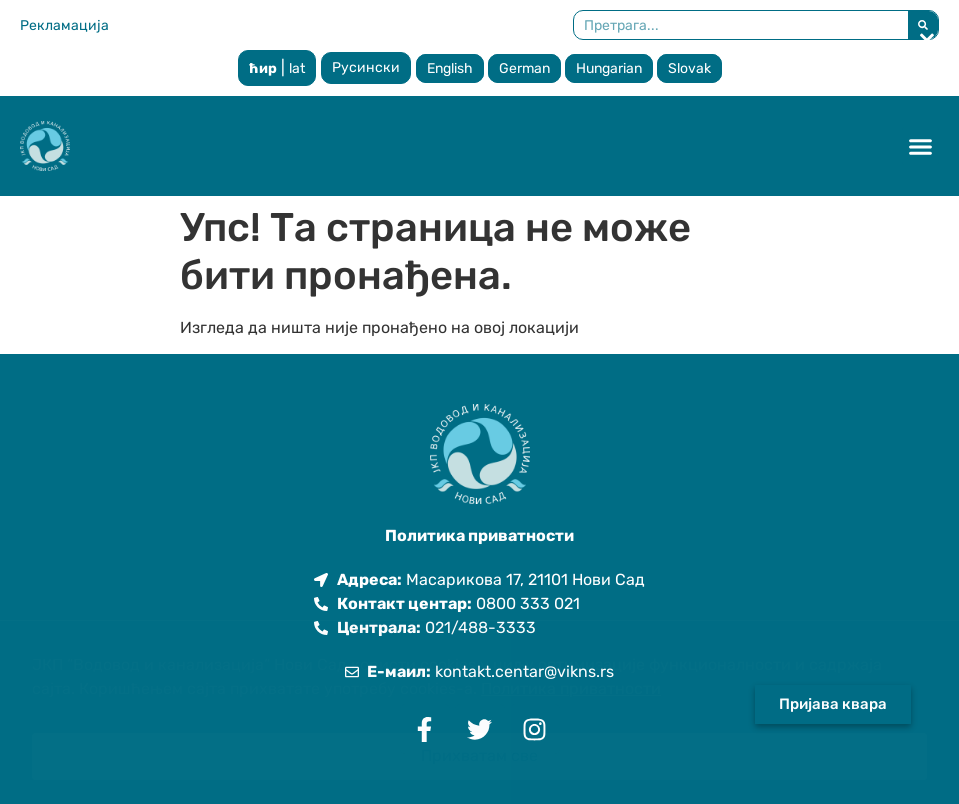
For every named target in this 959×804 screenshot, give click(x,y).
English (450, 68)
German (524, 68)
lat (297, 68)
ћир (263, 68)
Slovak (689, 68)
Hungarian (609, 68)
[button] (921, 146)
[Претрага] (923, 25)
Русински (366, 67)
